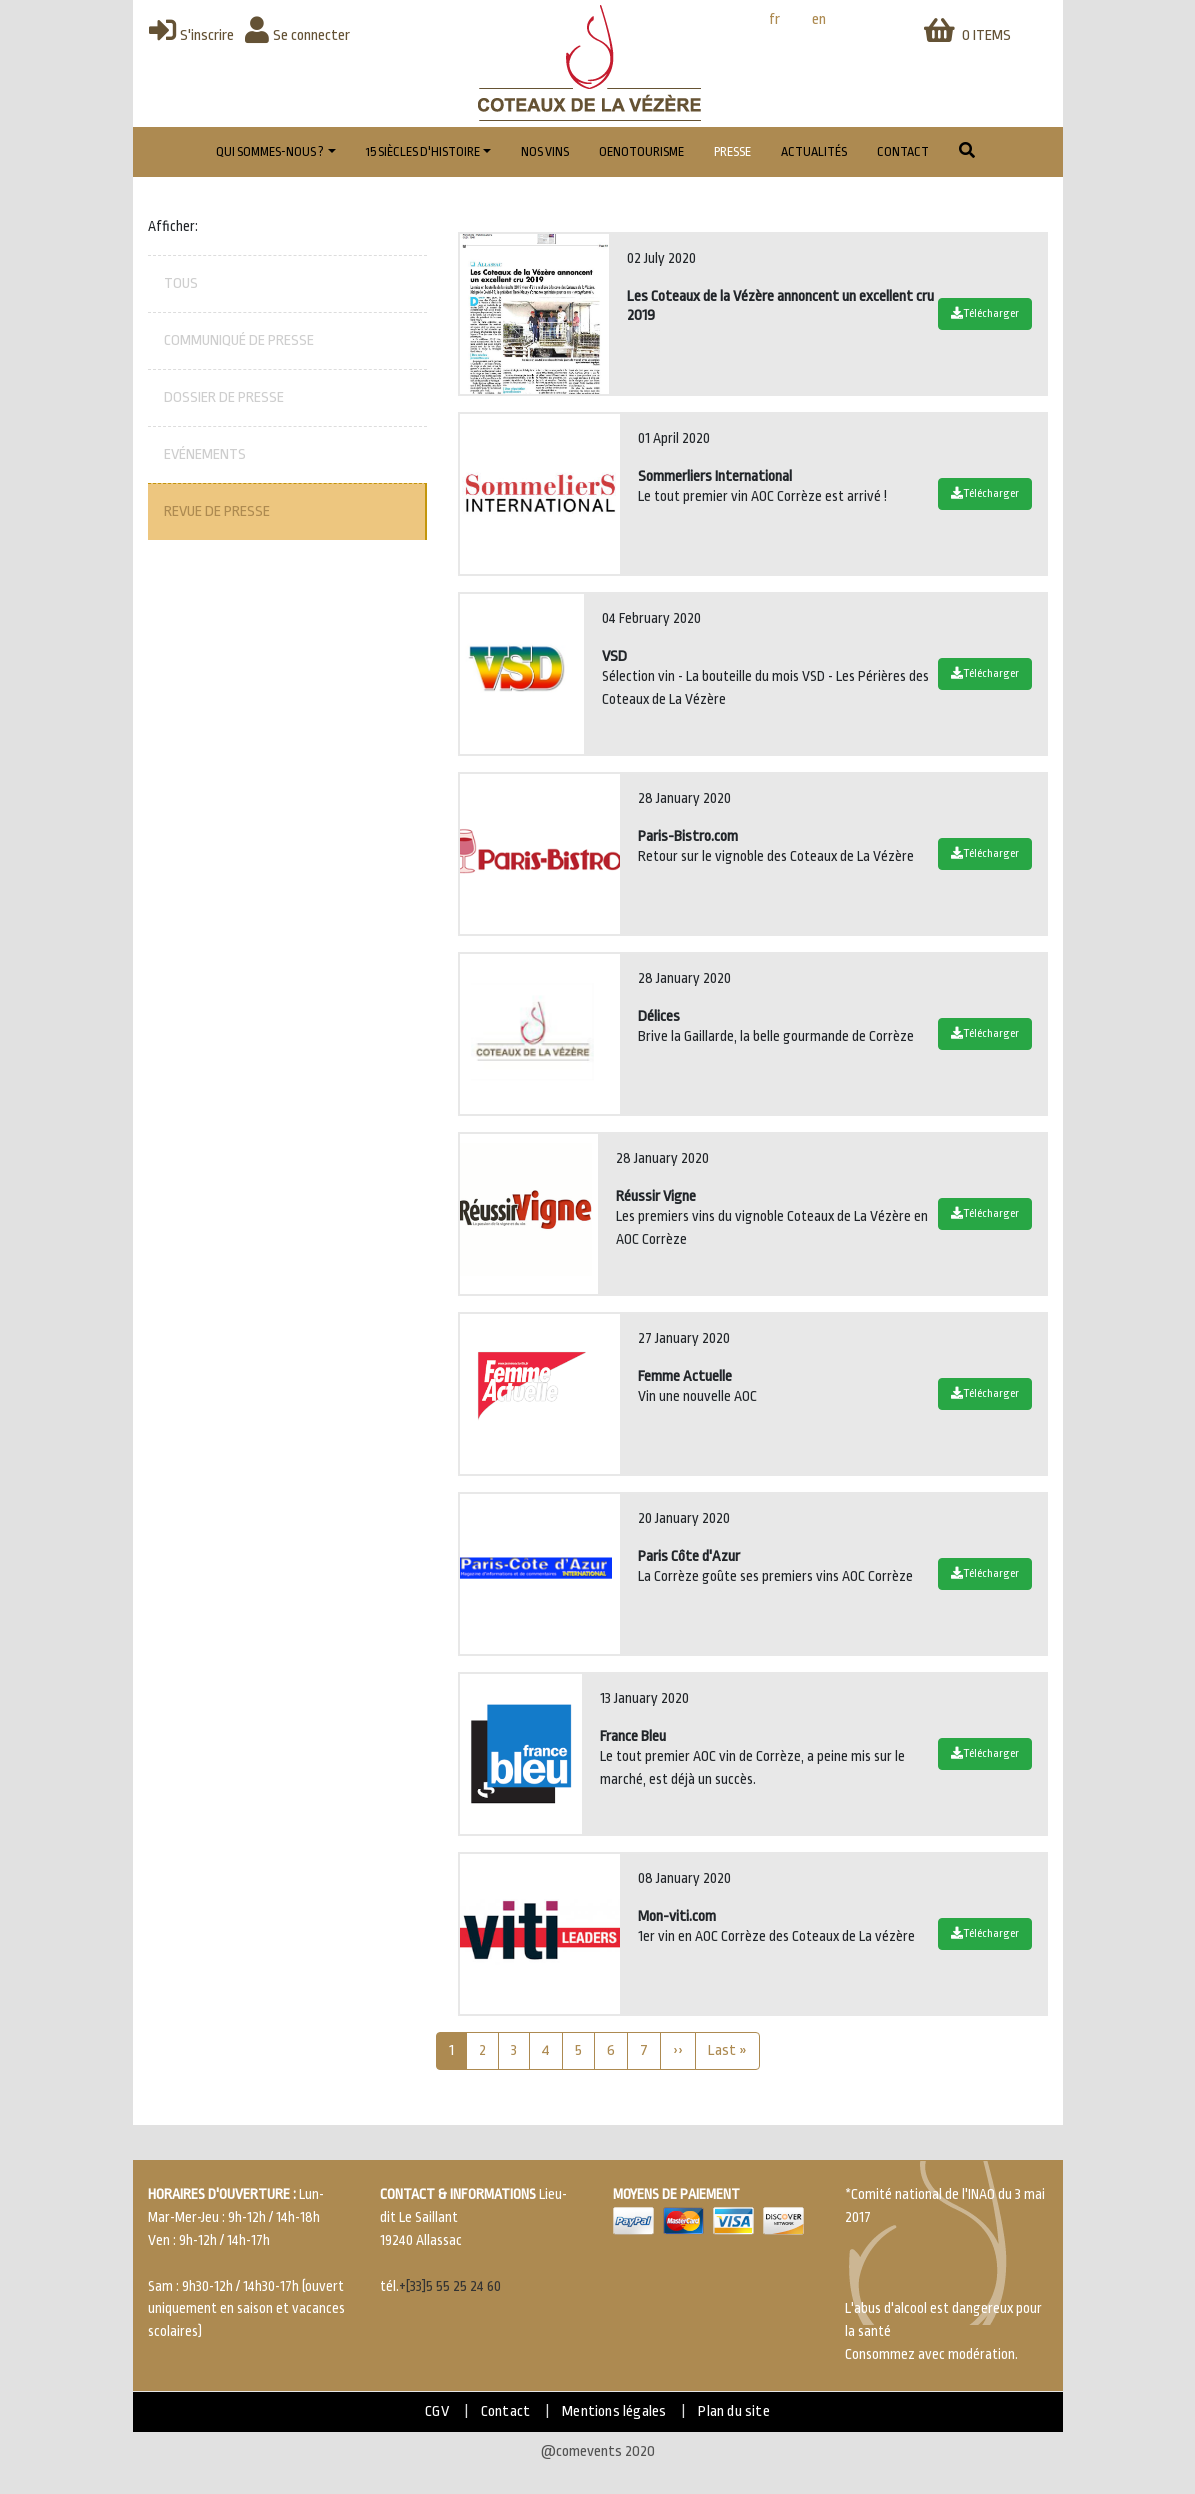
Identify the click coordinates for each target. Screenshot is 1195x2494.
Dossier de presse (224, 397)
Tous (181, 283)
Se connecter (297, 35)
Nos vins (545, 152)
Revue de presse (217, 511)
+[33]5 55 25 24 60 (450, 2286)
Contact (903, 152)
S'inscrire (191, 35)
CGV (437, 2411)
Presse (732, 152)
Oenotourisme (641, 152)
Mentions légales (614, 2411)
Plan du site (733, 2411)
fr (774, 19)
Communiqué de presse (239, 340)
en (819, 19)
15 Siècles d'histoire (423, 152)
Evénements (205, 454)
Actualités (814, 152)
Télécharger (985, 313)
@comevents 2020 (598, 2451)
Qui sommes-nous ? (270, 152)
